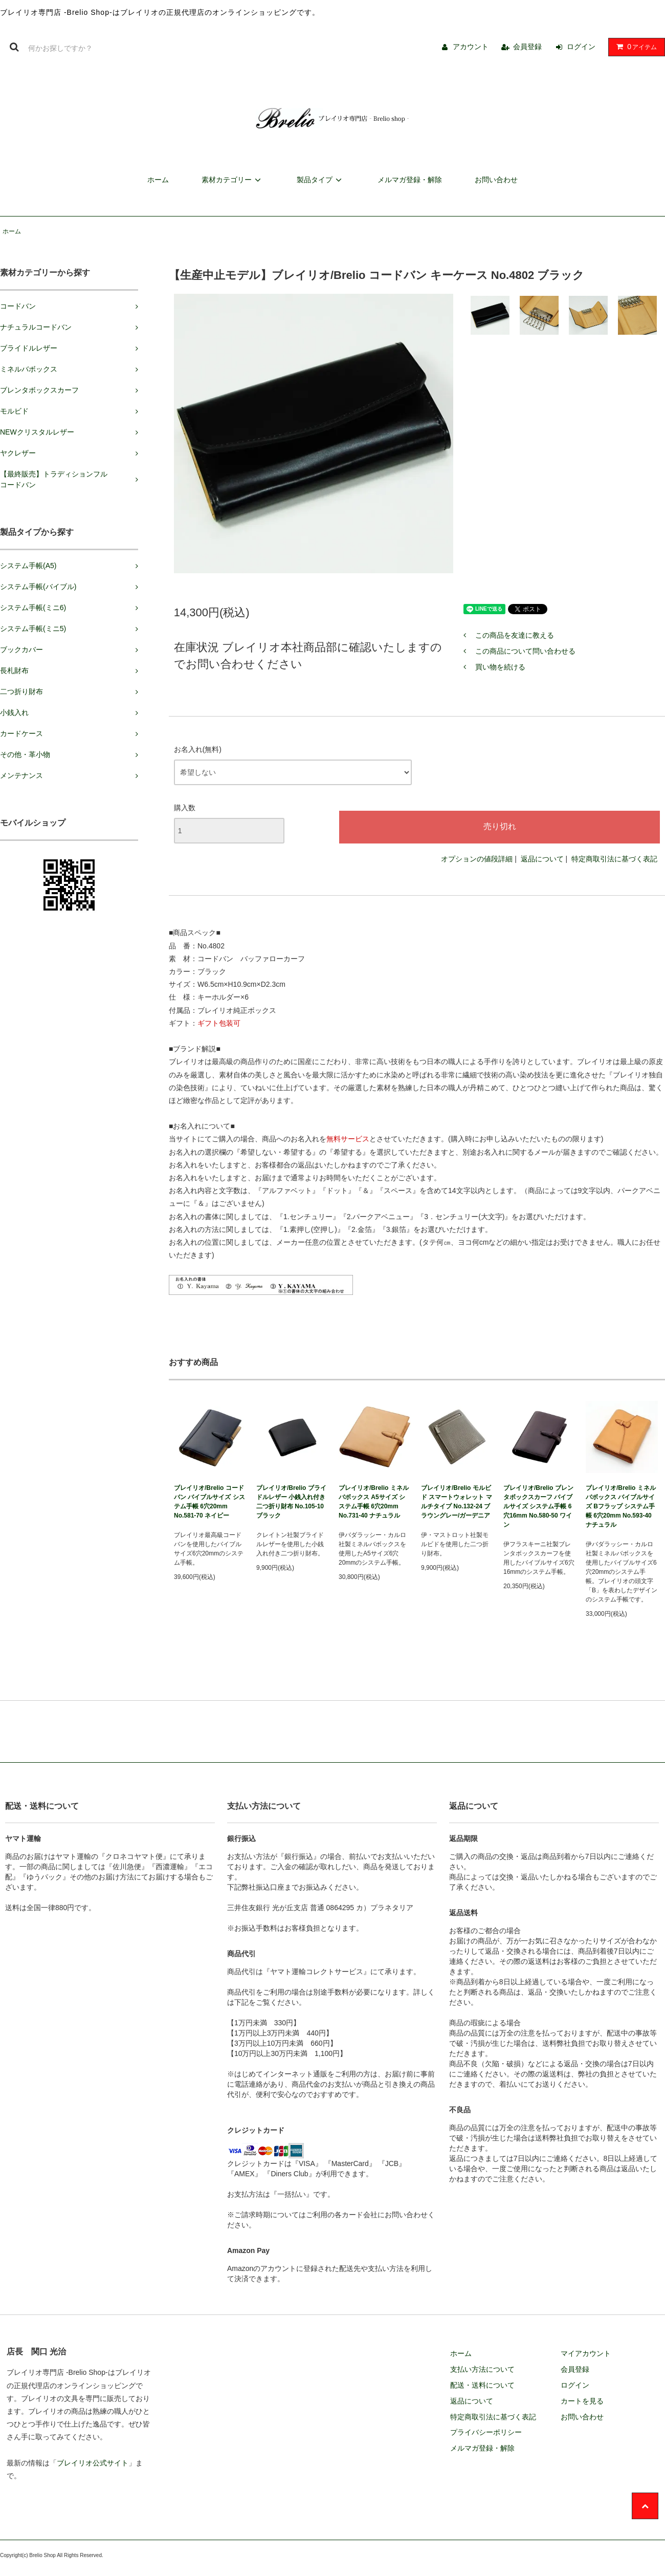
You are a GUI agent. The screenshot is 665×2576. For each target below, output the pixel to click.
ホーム (158, 180)
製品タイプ (321, 180)
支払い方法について (482, 2369)
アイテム (634, 46)
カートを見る (582, 2401)
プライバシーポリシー (486, 2432)
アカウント (471, 46)
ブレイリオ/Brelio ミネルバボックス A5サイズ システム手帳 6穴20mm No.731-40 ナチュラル (374, 1501)
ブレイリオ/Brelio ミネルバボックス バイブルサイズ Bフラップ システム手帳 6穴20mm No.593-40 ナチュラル (621, 1506)
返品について (542, 859)
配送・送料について (482, 2385)
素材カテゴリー (233, 180)
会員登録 (527, 46)
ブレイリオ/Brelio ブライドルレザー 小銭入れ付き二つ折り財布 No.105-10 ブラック (291, 1501)
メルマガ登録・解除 (410, 180)
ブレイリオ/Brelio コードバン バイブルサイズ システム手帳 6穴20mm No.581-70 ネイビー (209, 1501)
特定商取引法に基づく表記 (614, 859)
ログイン (581, 46)
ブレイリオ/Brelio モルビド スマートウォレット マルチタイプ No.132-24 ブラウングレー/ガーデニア (456, 1501)
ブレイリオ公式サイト (92, 2463)
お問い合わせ (496, 180)
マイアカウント (586, 2353)
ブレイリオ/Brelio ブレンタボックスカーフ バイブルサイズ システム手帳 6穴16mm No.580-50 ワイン (538, 1506)
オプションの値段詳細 (477, 859)
